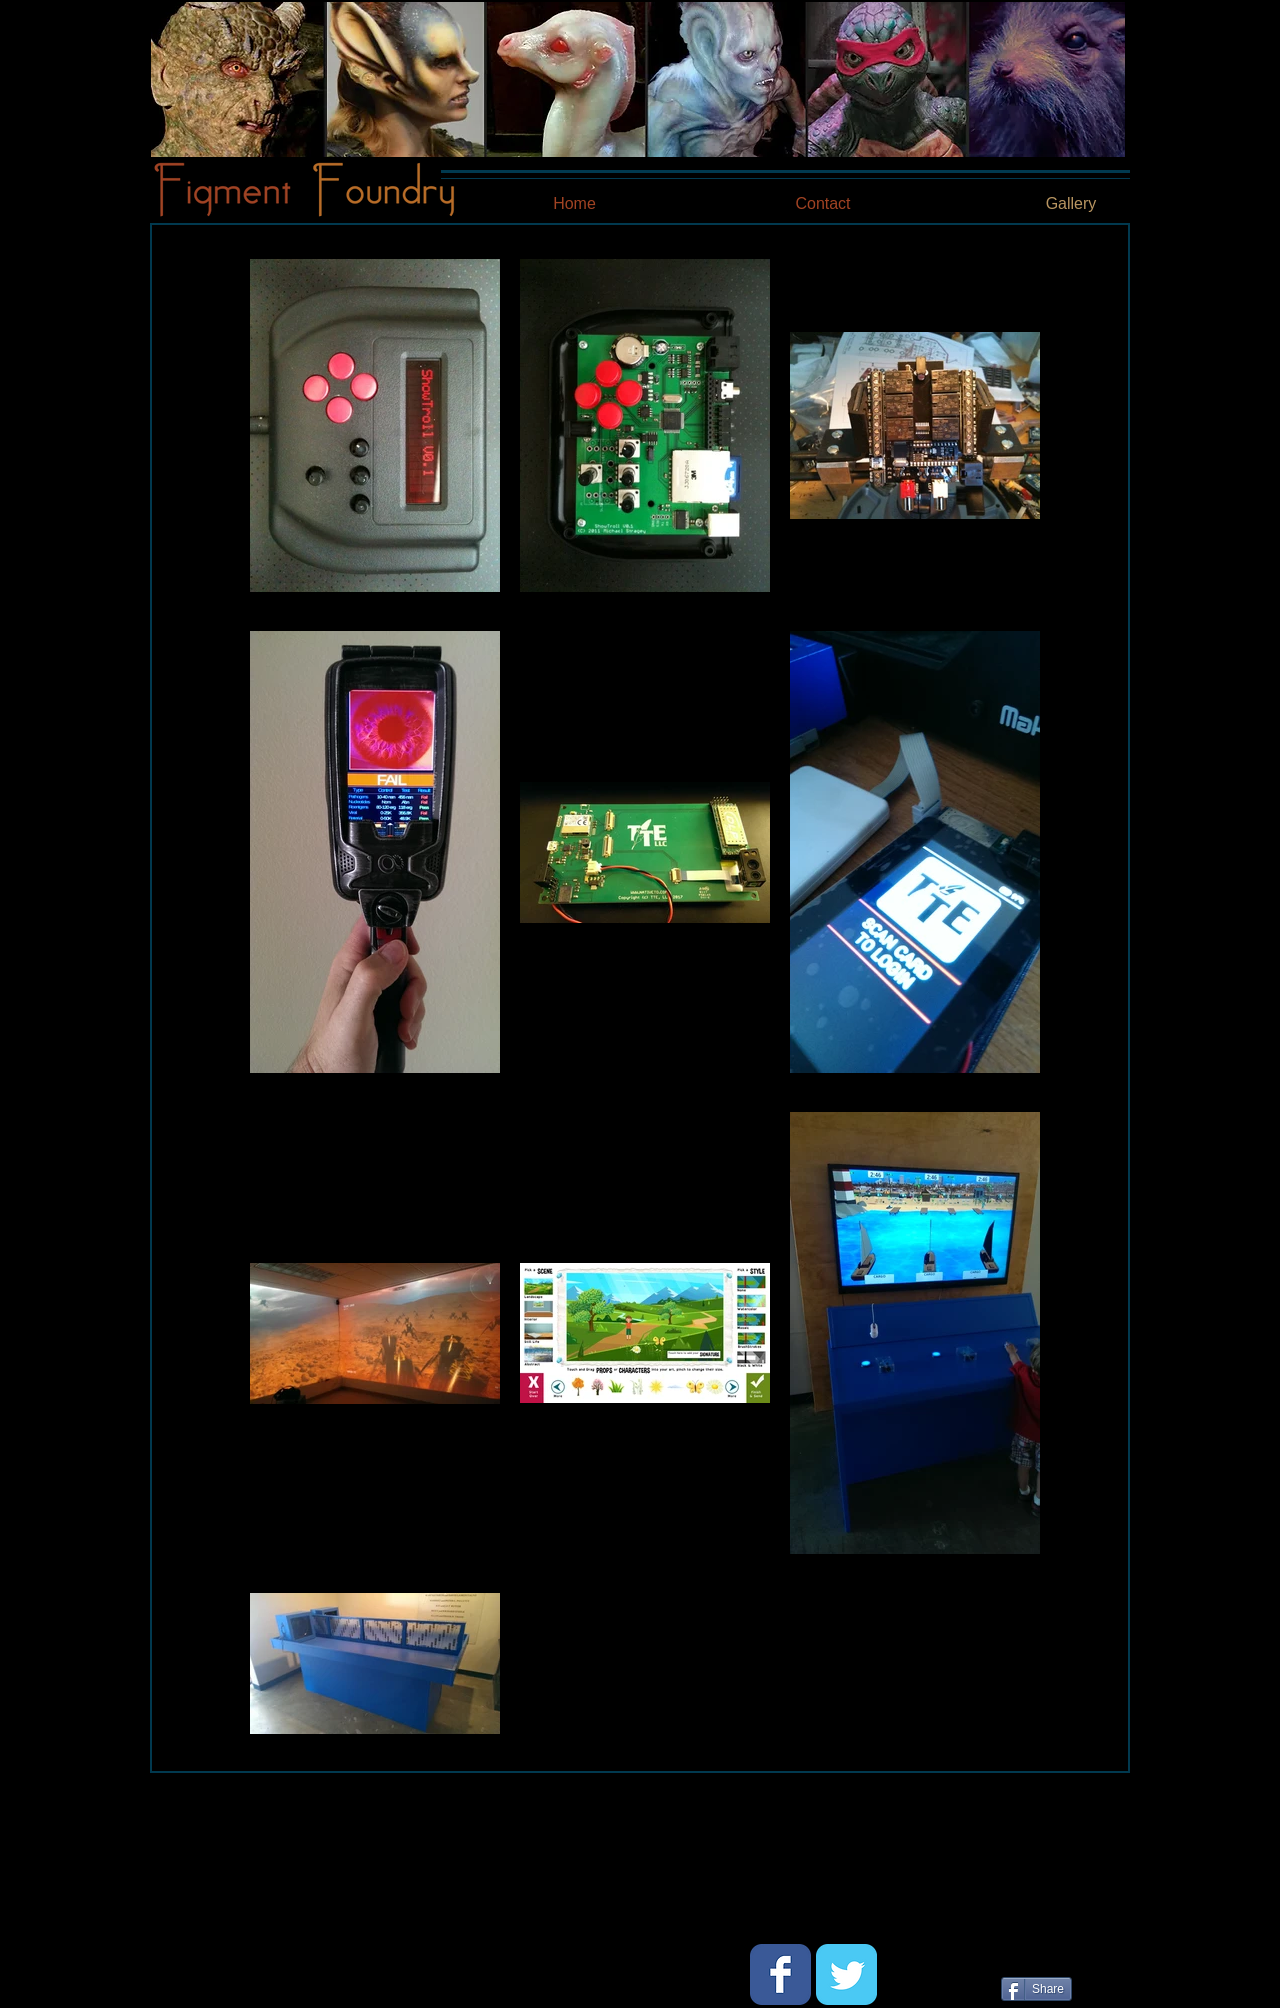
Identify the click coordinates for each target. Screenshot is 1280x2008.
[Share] (1036, 1989)
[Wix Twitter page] (846, 1974)
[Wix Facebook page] (780, 1974)
